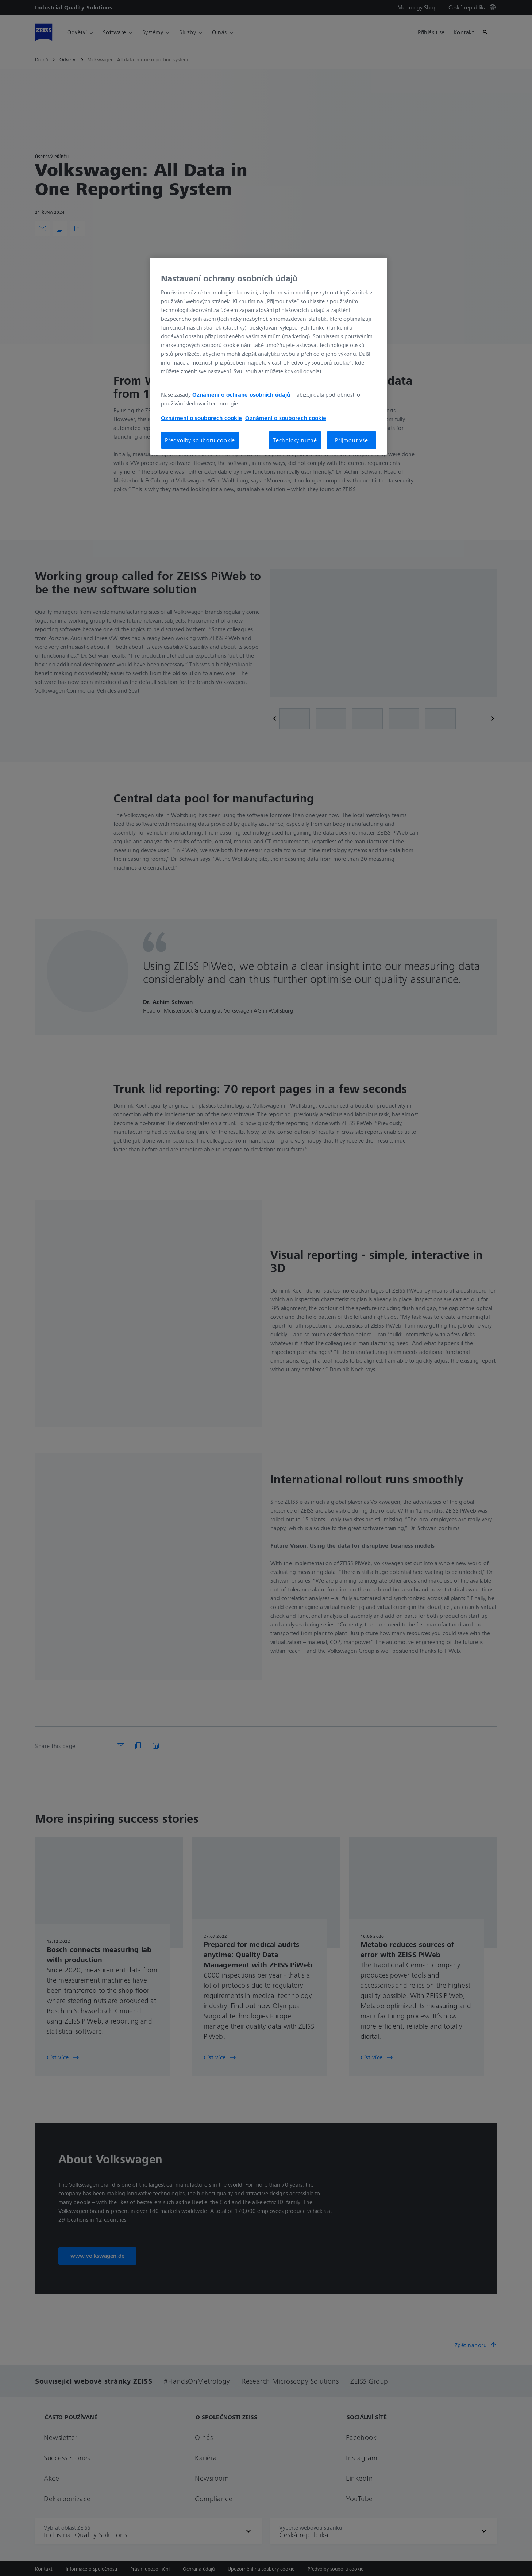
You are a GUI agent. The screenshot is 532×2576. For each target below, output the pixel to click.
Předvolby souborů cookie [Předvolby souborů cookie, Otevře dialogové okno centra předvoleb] (200, 440)
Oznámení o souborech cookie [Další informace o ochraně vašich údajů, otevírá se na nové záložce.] (201, 418)
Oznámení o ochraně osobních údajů (242, 394)
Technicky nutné (295, 440)
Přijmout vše (351, 440)
